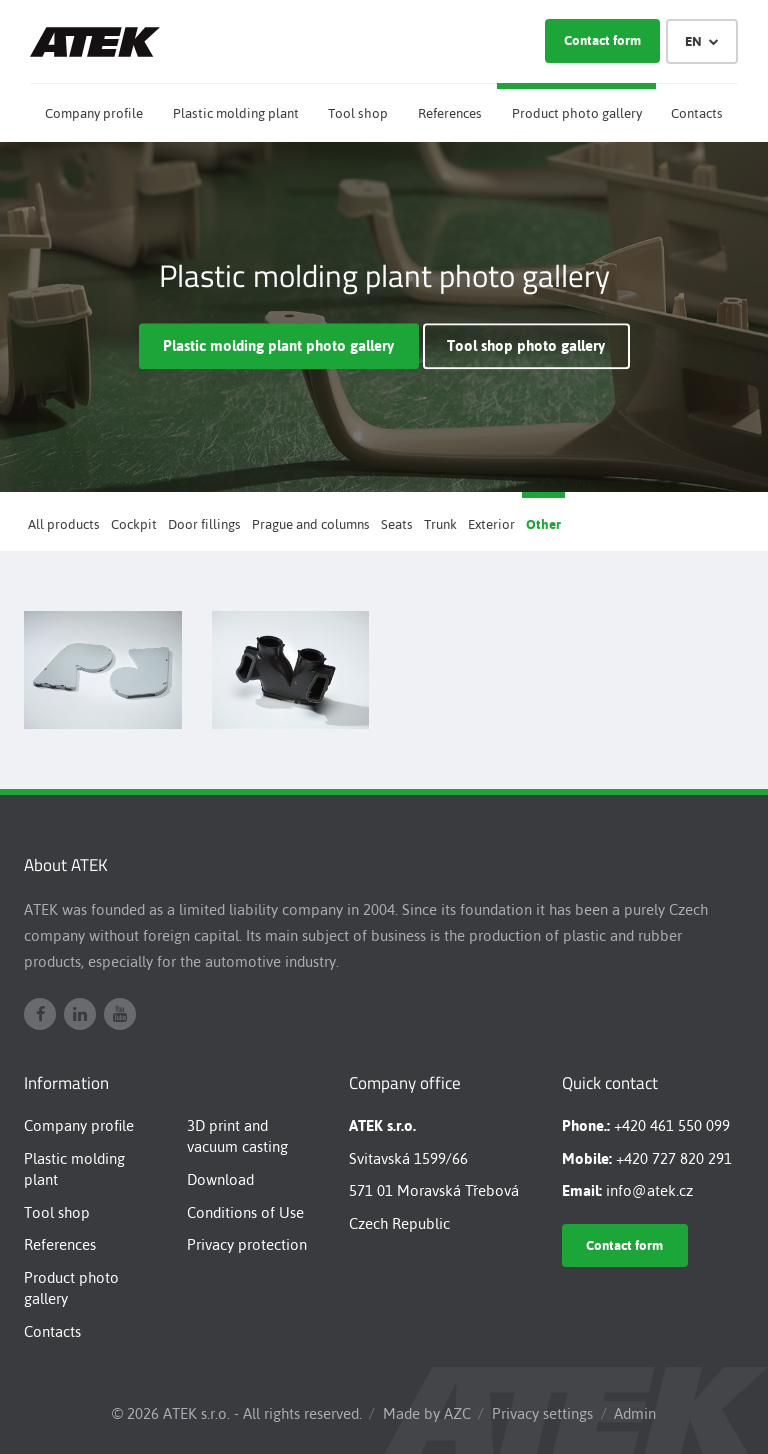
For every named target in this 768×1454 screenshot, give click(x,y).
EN (702, 41)
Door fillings (204, 524)
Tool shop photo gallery (526, 346)
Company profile (94, 113)
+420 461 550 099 (672, 1125)
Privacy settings (542, 1413)
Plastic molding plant (236, 113)
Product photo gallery (577, 113)
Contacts (697, 113)
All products (64, 524)
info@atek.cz (649, 1190)
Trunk (440, 524)
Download (220, 1179)
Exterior (491, 524)
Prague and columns (311, 524)
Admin (635, 1413)
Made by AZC (427, 1413)
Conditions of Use (245, 1212)
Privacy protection (247, 1244)
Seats (397, 524)
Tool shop (358, 113)
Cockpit (134, 524)
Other (543, 524)
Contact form (602, 40)
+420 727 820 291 (674, 1158)
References (450, 113)
